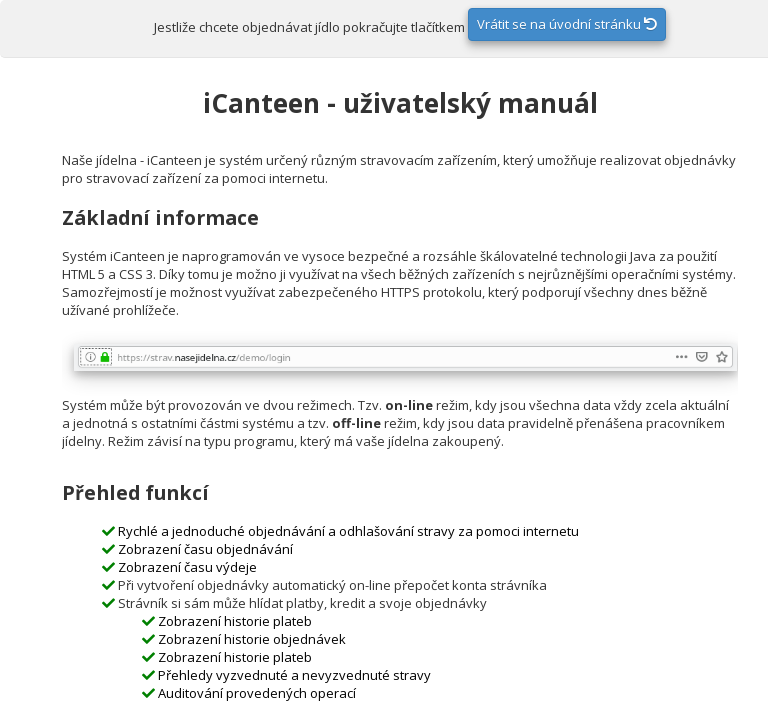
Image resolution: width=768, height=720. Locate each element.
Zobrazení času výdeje (187, 567)
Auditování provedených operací (257, 693)
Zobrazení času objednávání (205, 549)
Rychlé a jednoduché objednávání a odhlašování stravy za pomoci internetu (348, 531)
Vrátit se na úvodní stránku (567, 24)
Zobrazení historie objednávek (252, 639)
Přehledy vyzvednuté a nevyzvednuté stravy (294, 675)
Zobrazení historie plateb (235, 621)
